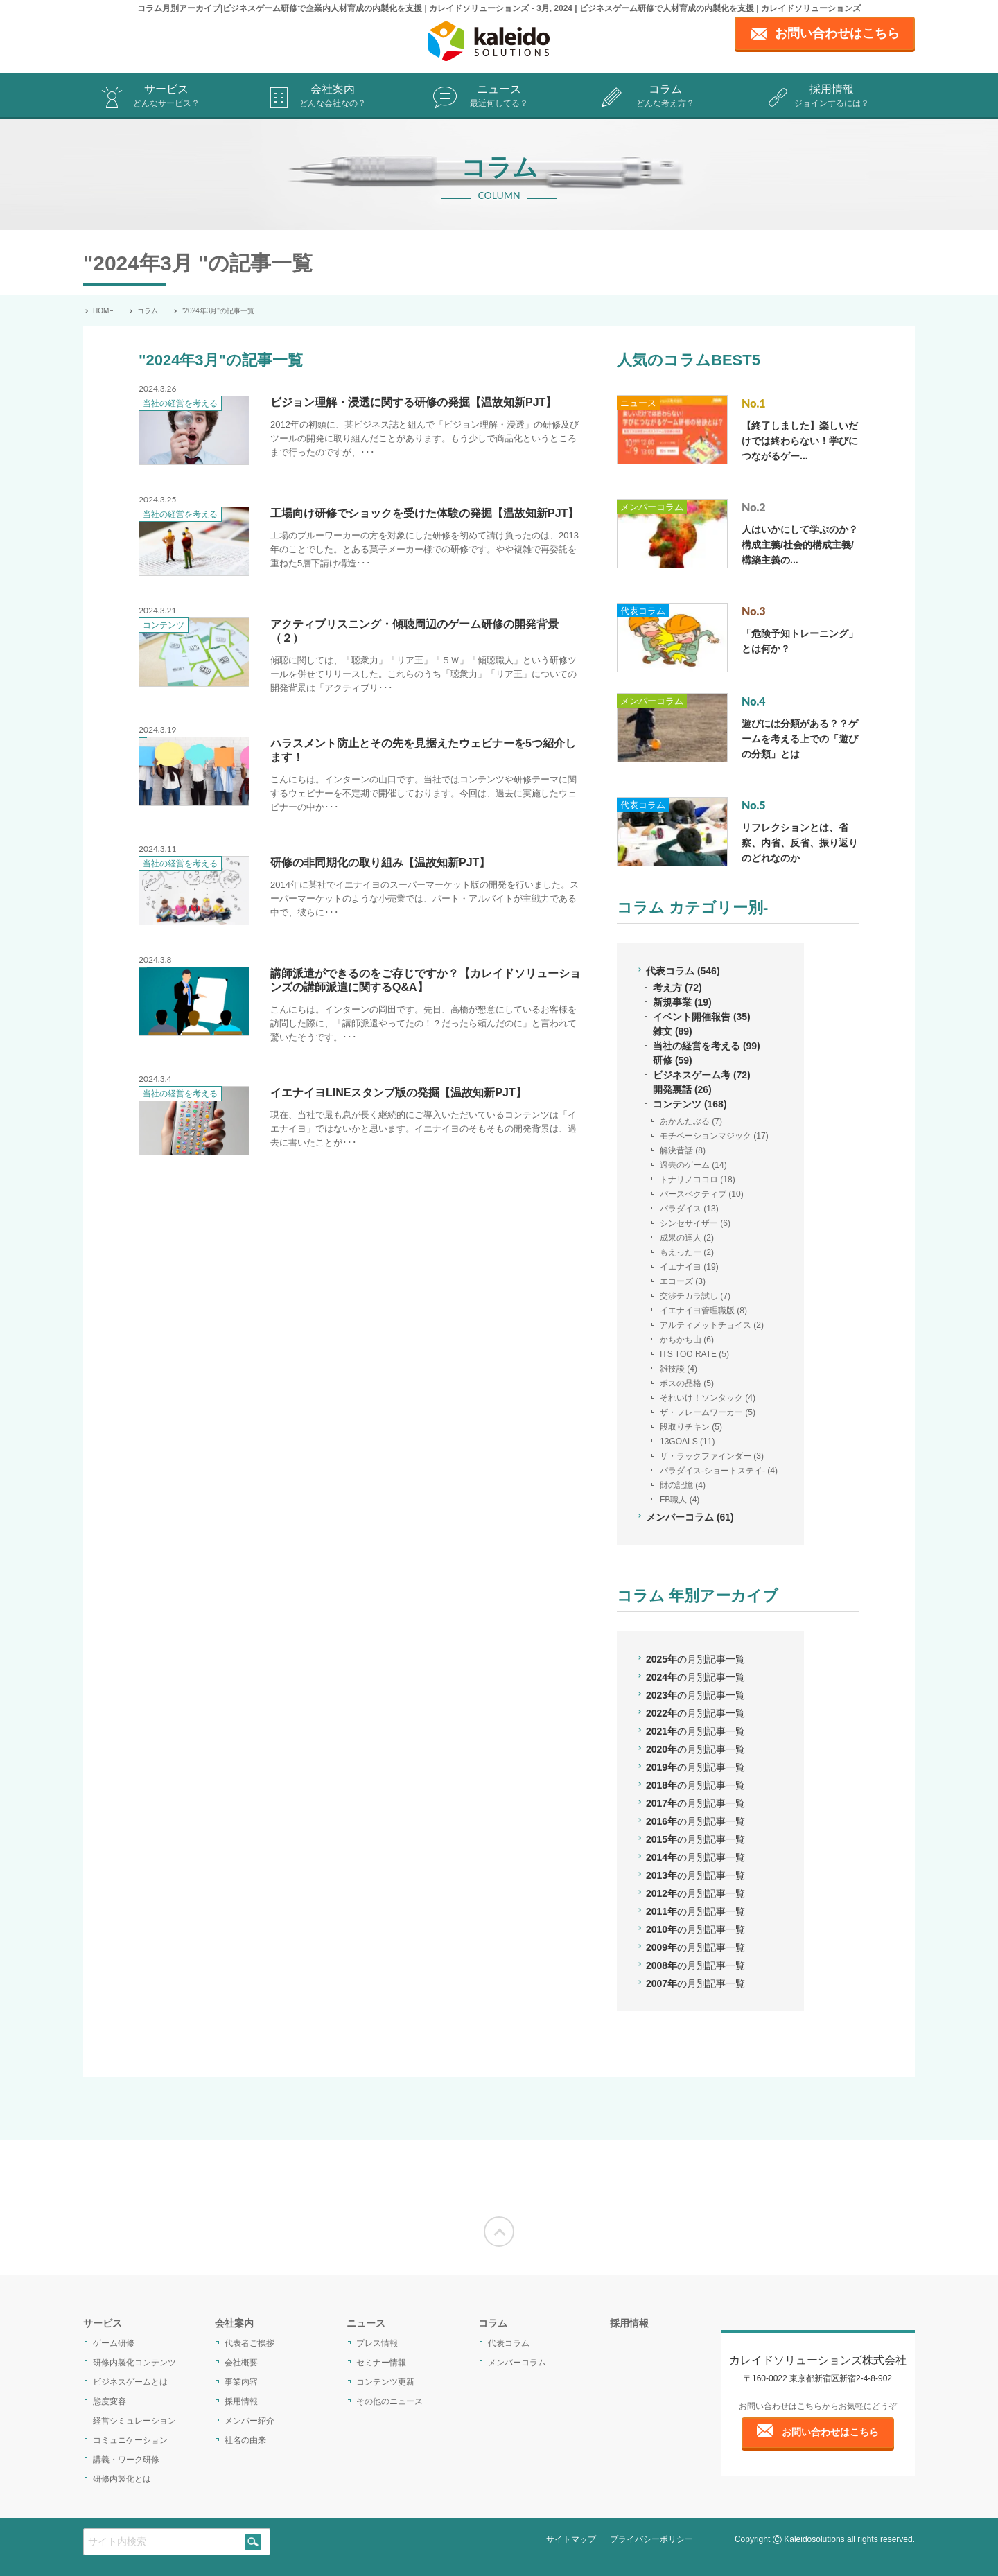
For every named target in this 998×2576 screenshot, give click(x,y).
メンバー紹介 (249, 2421)
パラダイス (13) (689, 1208)
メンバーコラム (651, 507)
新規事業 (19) (682, 1002)
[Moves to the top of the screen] (499, 2231)
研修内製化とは (122, 2479)
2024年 (695, 1677)
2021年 (695, 1731)
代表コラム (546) (683, 970)
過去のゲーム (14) (693, 1165)
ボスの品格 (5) (687, 1383)
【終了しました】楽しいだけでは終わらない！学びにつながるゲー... (800, 441)
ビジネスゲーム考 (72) (702, 1074)
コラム (665, 96)
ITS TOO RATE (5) (694, 1354)
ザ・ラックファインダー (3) (712, 1456)
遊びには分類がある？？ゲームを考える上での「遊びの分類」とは (800, 739)
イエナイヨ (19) (689, 1267)
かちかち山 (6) (687, 1339)
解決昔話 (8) (683, 1150)
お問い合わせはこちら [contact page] (837, 33)
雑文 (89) (672, 1031)
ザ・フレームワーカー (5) (707, 1412)
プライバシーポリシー (651, 2539)
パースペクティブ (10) (702, 1194)
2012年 (695, 1893)
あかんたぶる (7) (691, 1121)
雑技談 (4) (678, 1369)
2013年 (695, 1875)
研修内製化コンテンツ (134, 2362)
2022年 (695, 1713)
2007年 (695, 1983)
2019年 (695, 1767)
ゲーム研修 (113, 2343)
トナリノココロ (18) (697, 1179)
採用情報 (831, 96)
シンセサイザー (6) (695, 1223)
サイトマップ (571, 2539)
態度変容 (109, 2401)
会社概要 (241, 2362)
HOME (103, 311)
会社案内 (333, 96)
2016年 (695, 1821)
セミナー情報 (381, 2362)
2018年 (695, 1785)
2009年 (695, 1947)
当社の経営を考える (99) (706, 1045)
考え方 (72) (677, 987)
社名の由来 (245, 2440)
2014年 (695, 1857)
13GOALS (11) (687, 1441)
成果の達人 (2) (687, 1238)
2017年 (695, 1803)
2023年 (695, 1695)
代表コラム (642, 611)
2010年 (695, 1929)
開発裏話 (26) (682, 1089)
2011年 (695, 1911)
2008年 (695, 1965)
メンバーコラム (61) (690, 1517)
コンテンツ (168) (690, 1104)
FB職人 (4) (679, 1500)
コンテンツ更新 (385, 2382)
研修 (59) (672, 1060)
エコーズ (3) (683, 1281)
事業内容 (241, 2382)
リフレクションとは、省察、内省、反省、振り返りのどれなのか (800, 843)
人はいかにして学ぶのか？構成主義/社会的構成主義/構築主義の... (800, 545)
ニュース (499, 96)
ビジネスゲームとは (130, 2382)
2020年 (695, 1749)
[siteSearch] (253, 2541)
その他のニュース (389, 2401)
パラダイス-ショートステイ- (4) (719, 1470)
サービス (166, 96)
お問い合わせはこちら (830, 2431)
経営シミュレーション (134, 2421)
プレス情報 (377, 2343)
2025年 (695, 1659)
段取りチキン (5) (691, 1427)
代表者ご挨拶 (249, 2343)
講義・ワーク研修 (126, 2459)
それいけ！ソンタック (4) (707, 1398)
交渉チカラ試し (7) (695, 1296)
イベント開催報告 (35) (702, 1016)
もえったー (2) (687, 1252)
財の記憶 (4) (683, 1485)
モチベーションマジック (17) (714, 1136)
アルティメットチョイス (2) (712, 1325)
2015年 (695, 1839)
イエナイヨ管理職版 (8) (703, 1310)
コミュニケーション (130, 2440)
